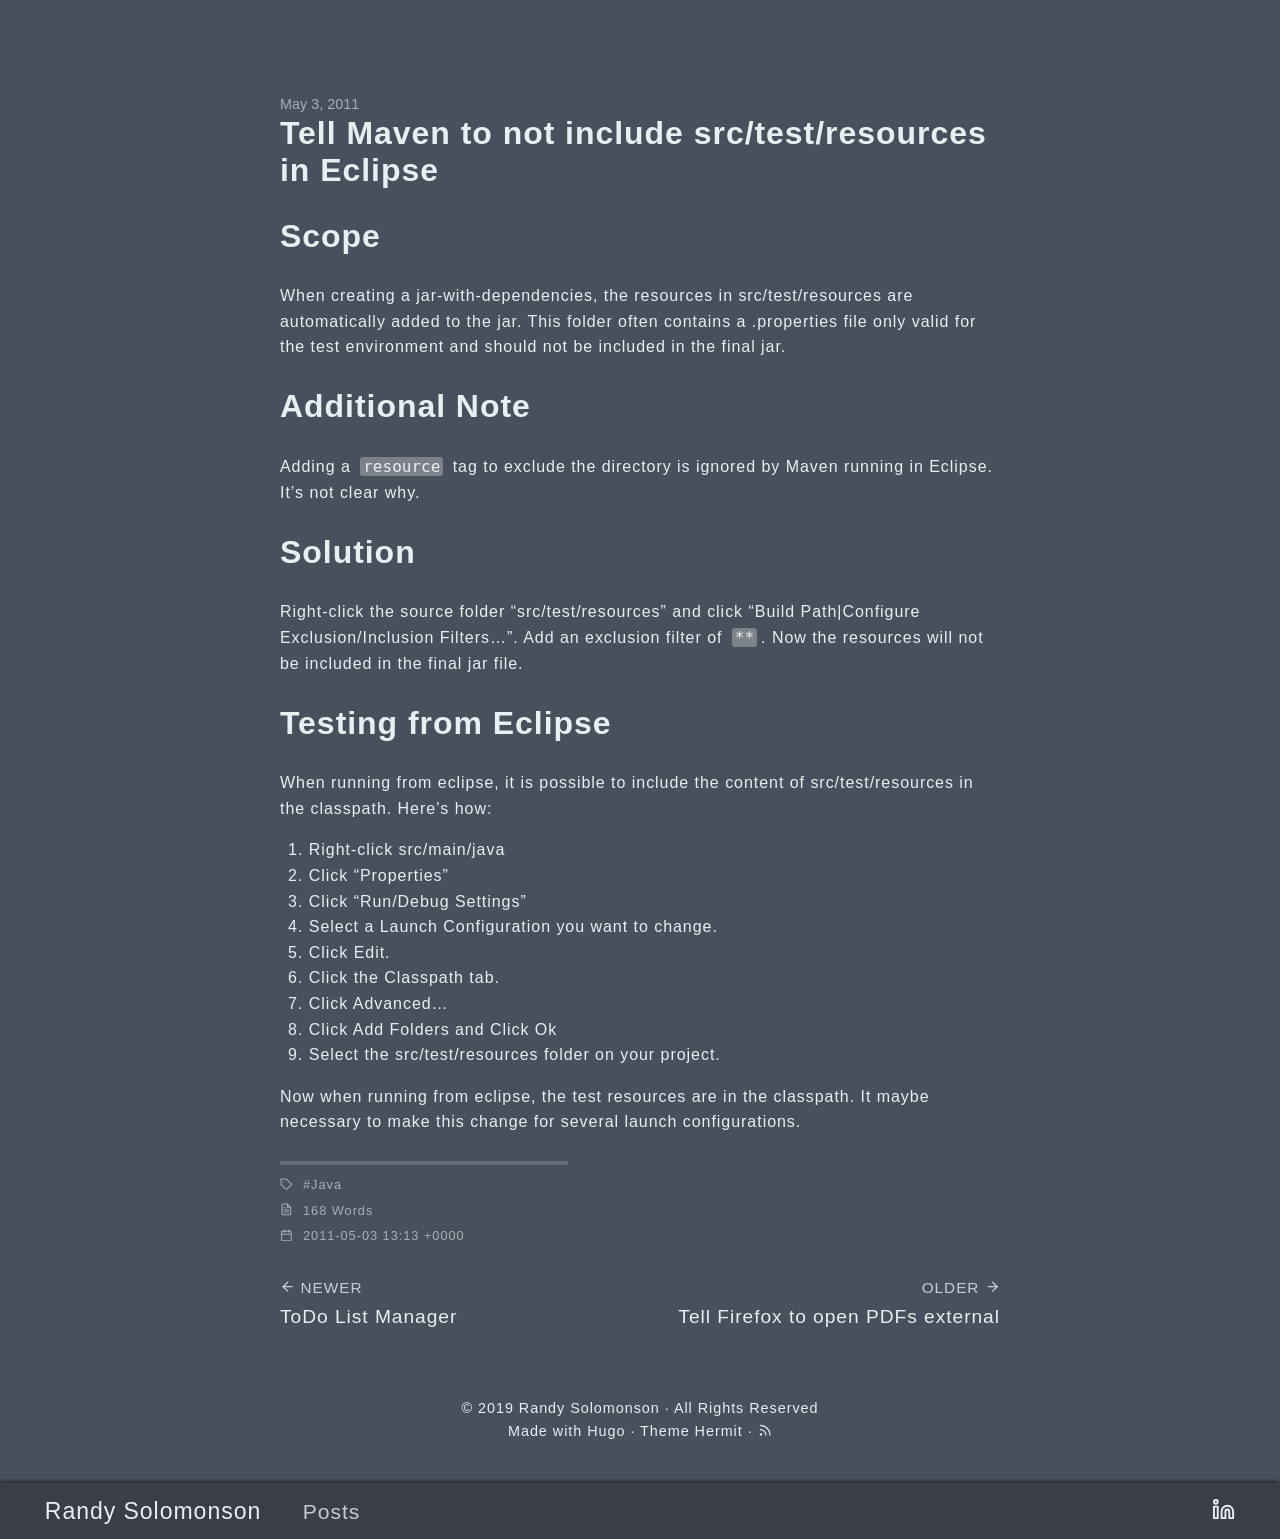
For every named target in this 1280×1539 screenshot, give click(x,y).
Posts (332, 1511)
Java (326, 1184)
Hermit (719, 1431)
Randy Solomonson (153, 1511)
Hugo (606, 1431)
